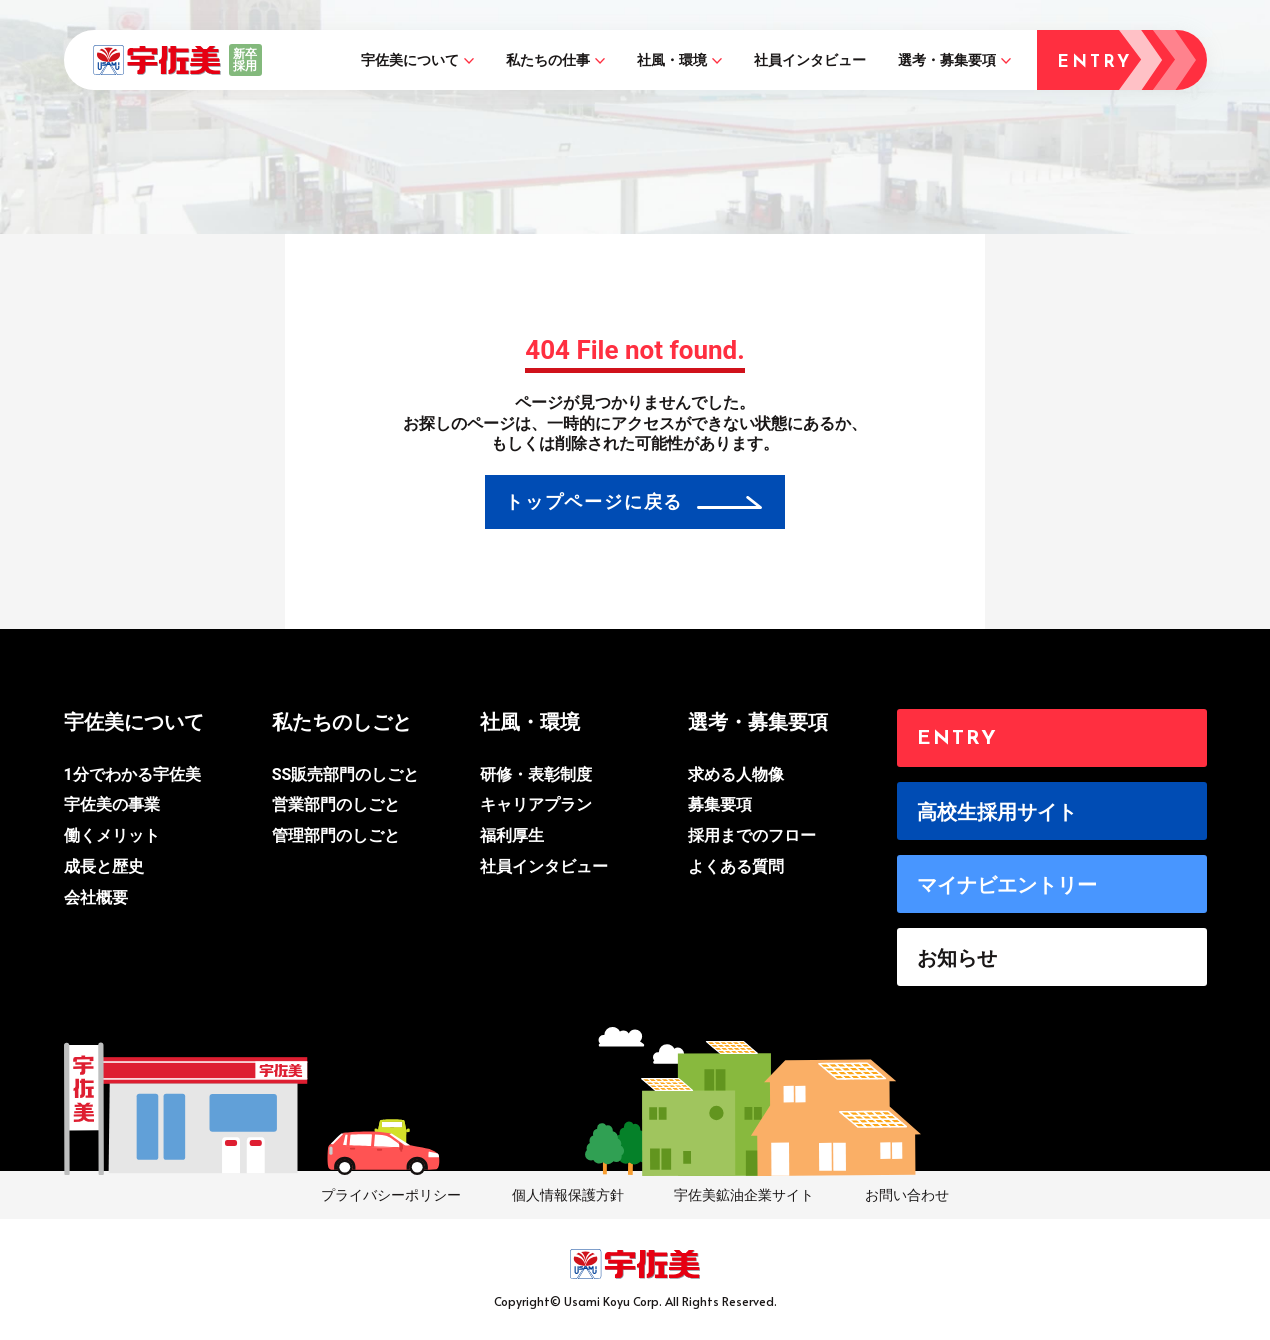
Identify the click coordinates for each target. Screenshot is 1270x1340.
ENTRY (957, 739)
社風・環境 (672, 60)
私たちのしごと (342, 722)
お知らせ (957, 958)
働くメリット (112, 835)
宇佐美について (410, 60)
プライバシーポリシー (391, 1195)
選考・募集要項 (947, 60)
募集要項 (720, 804)
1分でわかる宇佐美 (132, 774)
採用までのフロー (752, 835)
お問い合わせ (907, 1195)
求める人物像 (736, 774)
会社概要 (96, 897)
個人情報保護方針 (568, 1195)
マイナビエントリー (1007, 885)
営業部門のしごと (336, 804)
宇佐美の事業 (112, 804)
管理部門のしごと (336, 835)
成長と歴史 (104, 866)
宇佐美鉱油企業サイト (744, 1195)
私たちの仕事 (548, 60)
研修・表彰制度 (536, 774)
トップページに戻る (594, 501)
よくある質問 (736, 866)
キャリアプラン (536, 804)
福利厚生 (512, 835)
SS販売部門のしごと (346, 774)
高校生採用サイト (997, 812)
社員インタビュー (810, 60)
